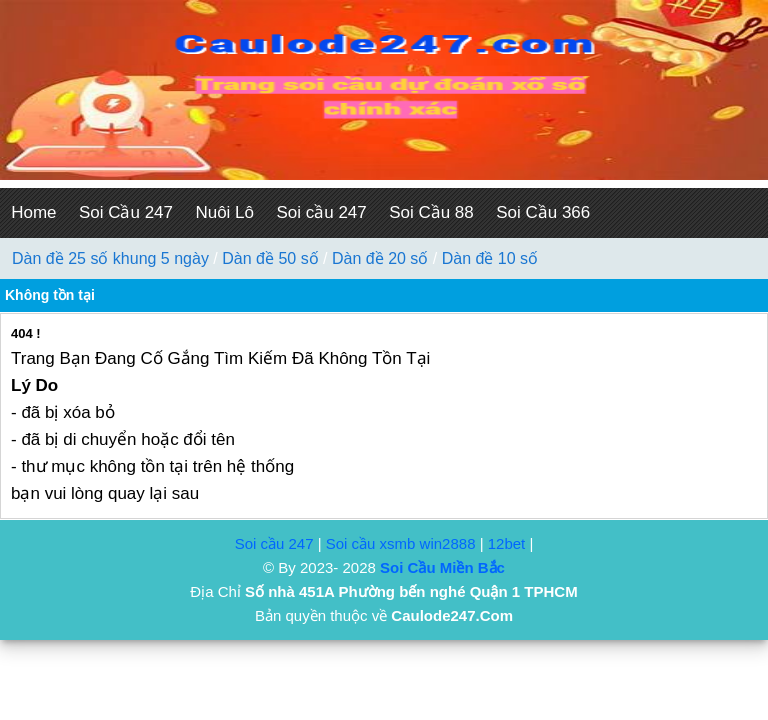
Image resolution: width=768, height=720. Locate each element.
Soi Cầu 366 (543, 212)
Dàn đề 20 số (380, 258)
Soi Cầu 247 (126, 212)
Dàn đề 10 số (490, 258)
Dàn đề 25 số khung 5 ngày (110, 258)
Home (33, 212)
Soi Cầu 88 (431, 212)
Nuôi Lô (224, 212)
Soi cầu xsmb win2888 (401, 543)
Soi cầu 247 (321, 212)
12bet (507, 543)
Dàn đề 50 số (270, 258)
